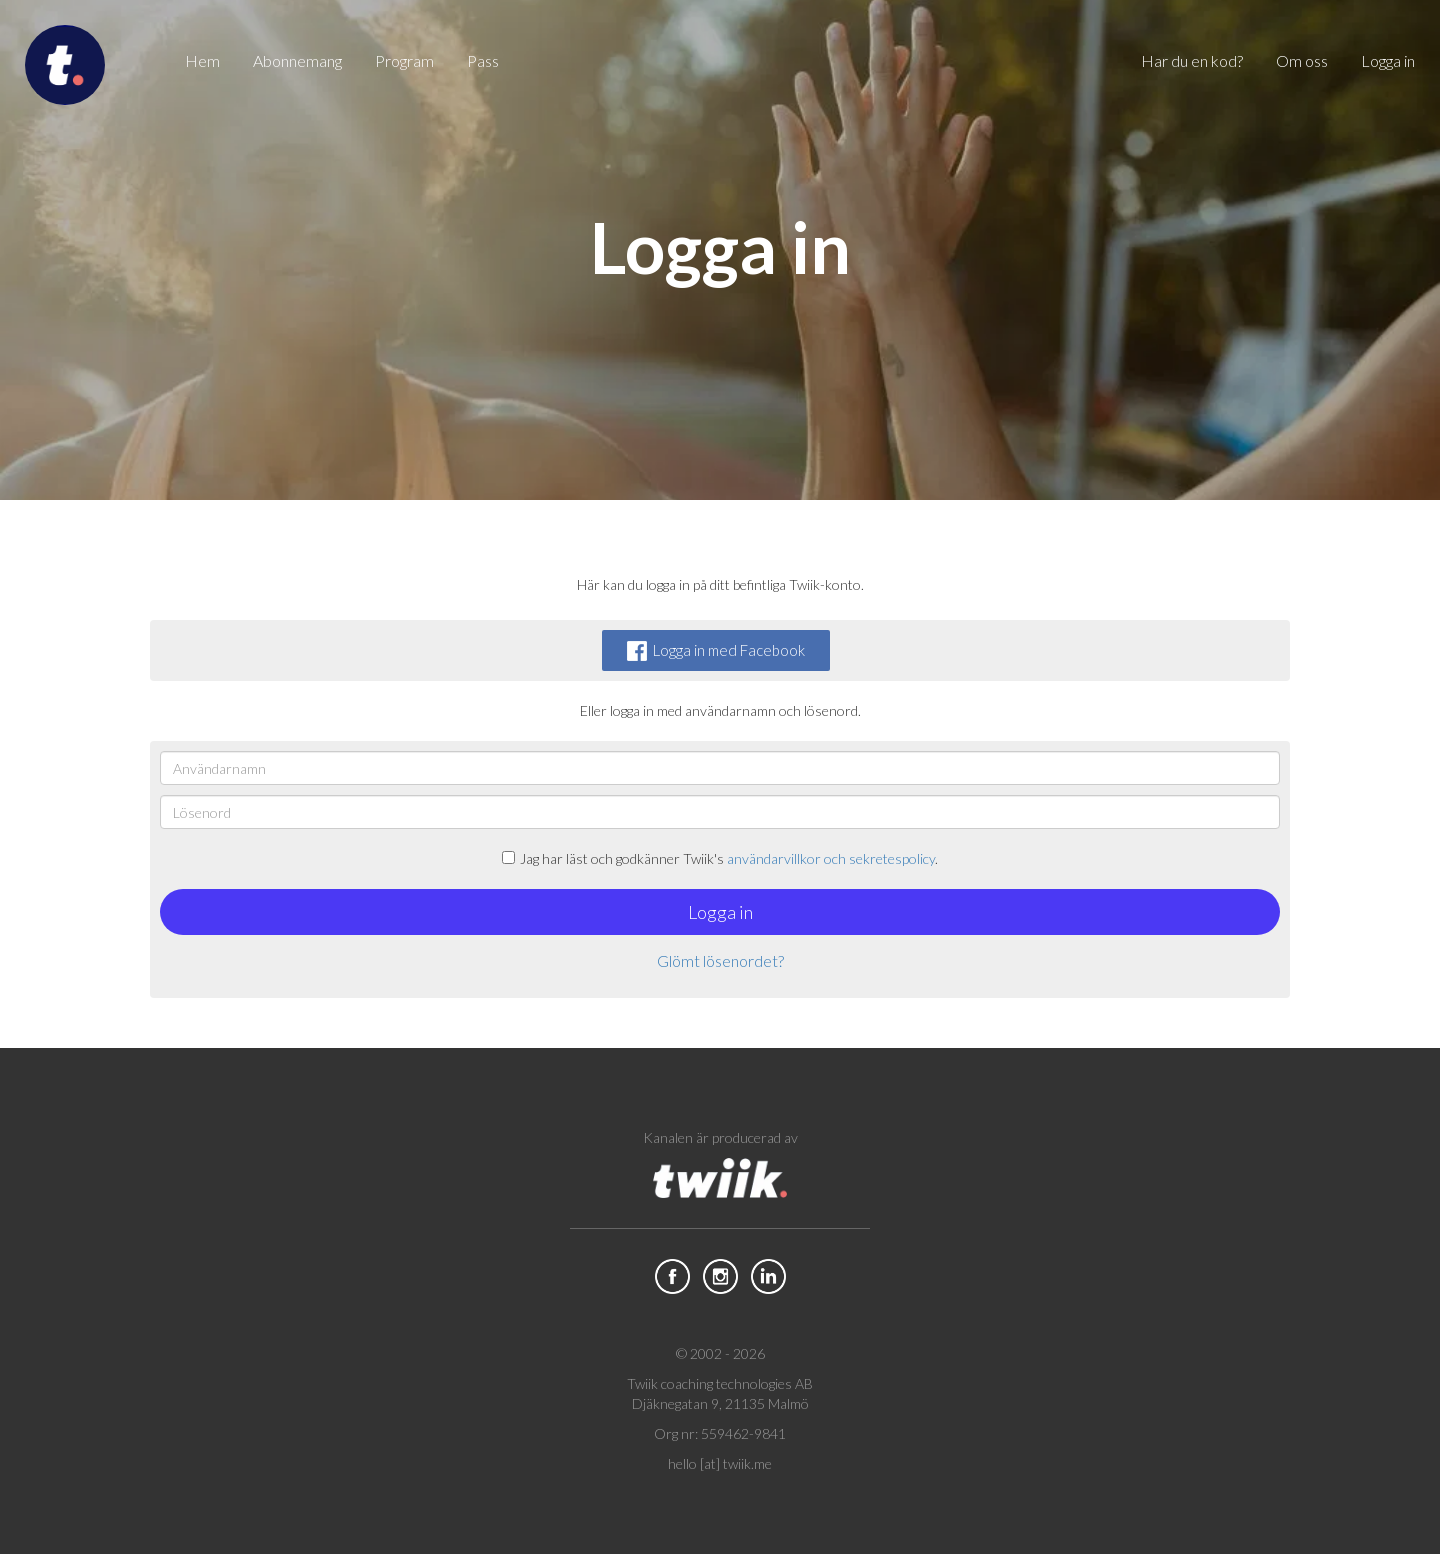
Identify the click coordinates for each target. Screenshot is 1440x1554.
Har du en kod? (1192, 60)
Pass (483, 60)
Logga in (1388, 60)
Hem (202, 60)
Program (404, 60)
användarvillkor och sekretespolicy (831, 858)
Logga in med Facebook (716, 651)
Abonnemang (297, 60)
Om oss (1302, 60)
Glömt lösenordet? (720, 960)
